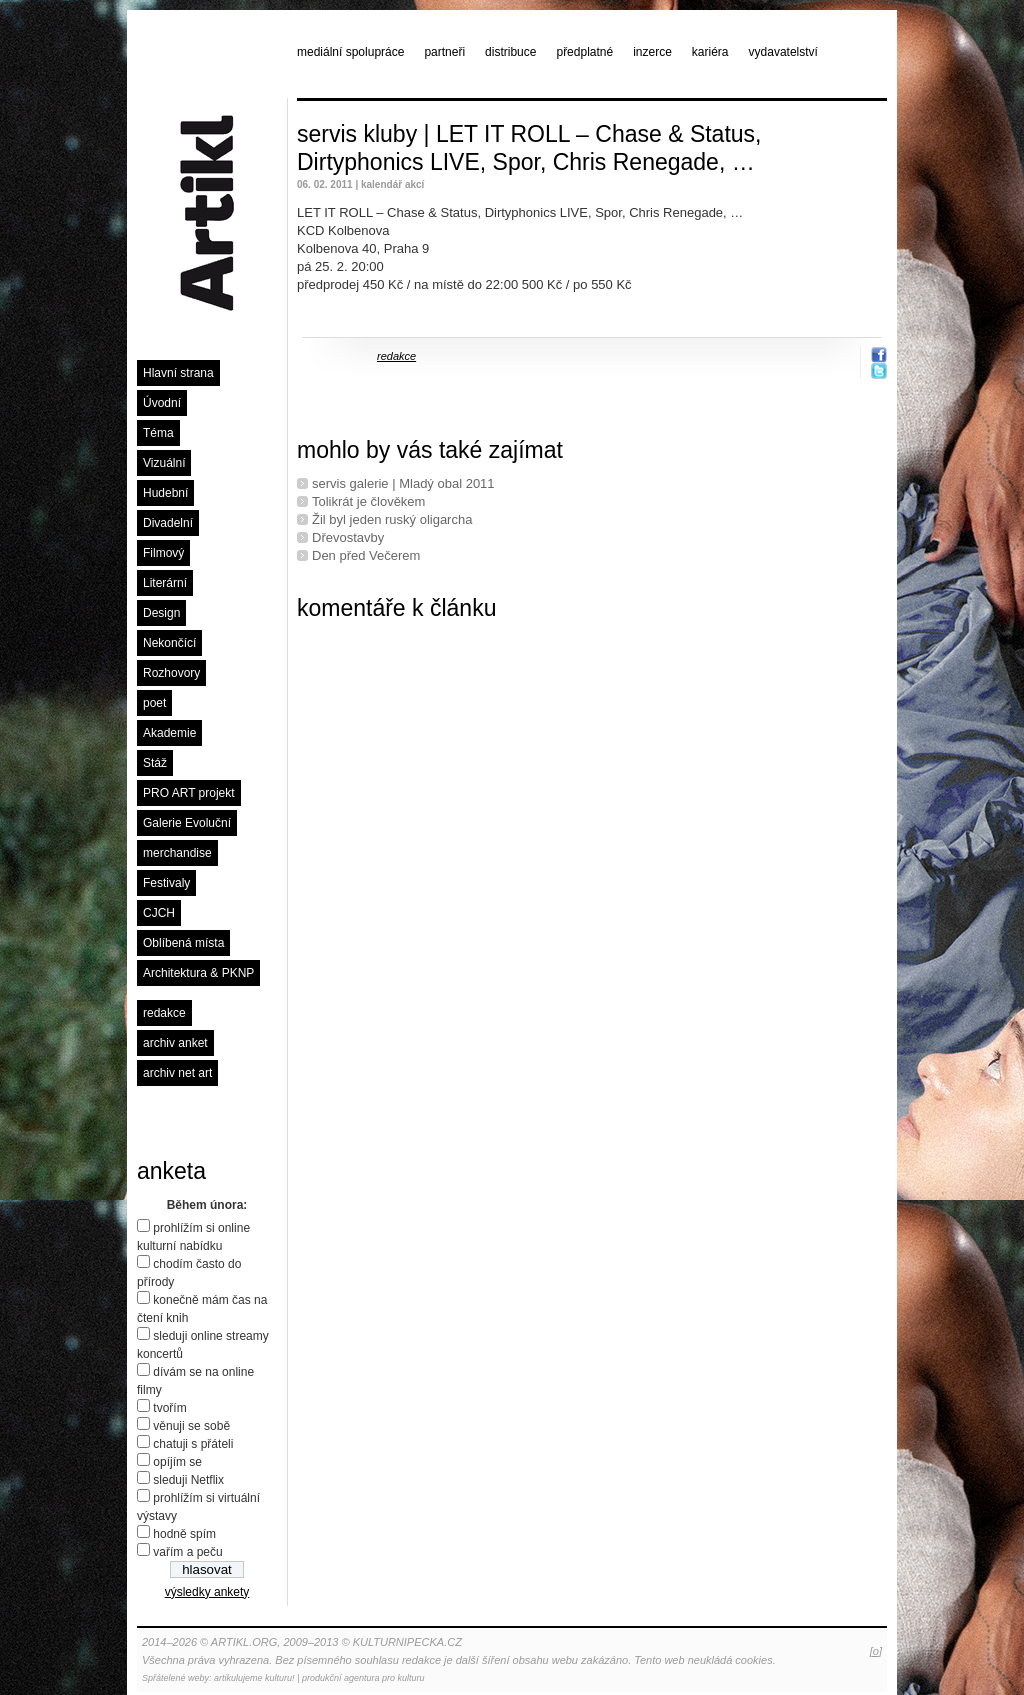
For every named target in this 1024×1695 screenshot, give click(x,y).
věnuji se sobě (191, 1426)
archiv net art (177, 1073)
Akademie (169, 733)
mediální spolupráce (350, 52)
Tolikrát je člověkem (368, 501)
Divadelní (168, 523)
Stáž (155, 763)
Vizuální (164, 463)
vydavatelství (783, 52)
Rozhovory (171, 673)
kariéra (710, 52)
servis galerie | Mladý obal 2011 (403, 483)
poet (154, 703)
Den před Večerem (366, 555)
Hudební (165, 493)
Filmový (163, 553)
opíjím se (177, 1462)
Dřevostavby (348, 537)
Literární (165, 583)
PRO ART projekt (189, 793)
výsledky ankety (207, 1592)
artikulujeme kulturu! (254, 1678)
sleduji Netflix (188, 1480)
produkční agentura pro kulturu (363, 1678)
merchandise (177, 853)
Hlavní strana (178, 373)
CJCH (159, 913)
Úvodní (162, 403)
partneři (444, 52)
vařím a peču (187, 1552)
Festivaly (166, 883)
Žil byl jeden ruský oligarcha (392, 519)
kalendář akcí (392, 184)
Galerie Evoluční (187, 823)
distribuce (510, 52)
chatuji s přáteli (193, 1444)
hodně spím (184, 1534)
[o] (876, 1651)
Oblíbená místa (183, 943)
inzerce (652, 52)
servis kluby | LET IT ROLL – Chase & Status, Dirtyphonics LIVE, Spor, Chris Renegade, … (529, 148)
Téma (158, 433)
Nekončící (169, 643)
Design (161, 613)
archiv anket (175, 1043)
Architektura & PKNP (198, 973)
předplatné (584, 52)
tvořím (169, 1408)
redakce (164, 1013)
